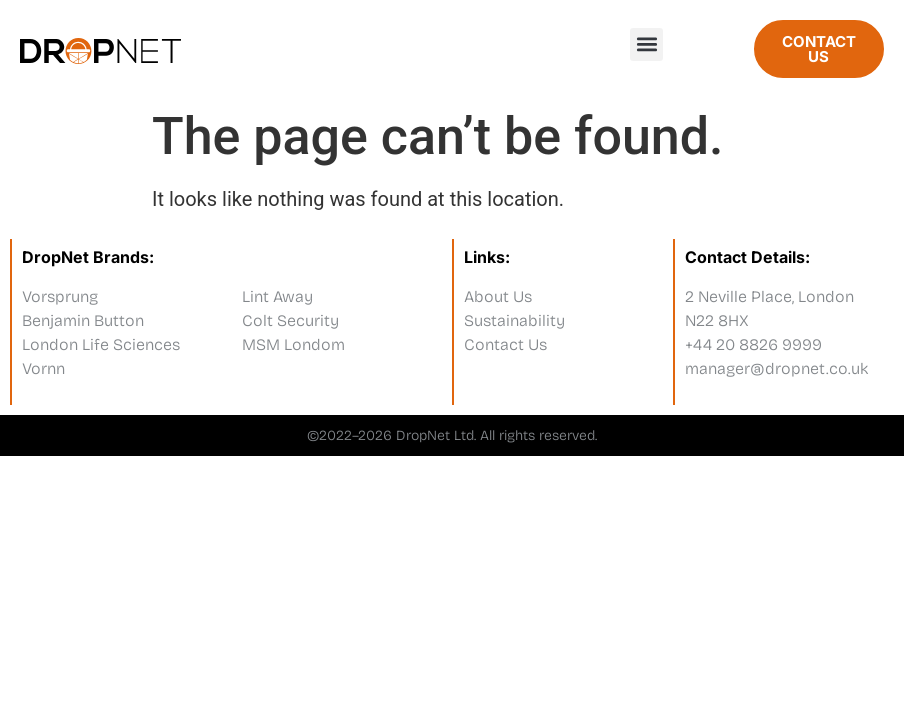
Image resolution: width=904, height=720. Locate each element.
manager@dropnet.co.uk (777, 368)
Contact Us (505, 344)
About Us (498, 296)
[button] (646, 44)
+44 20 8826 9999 (753, 344)
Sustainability (514, 320)
